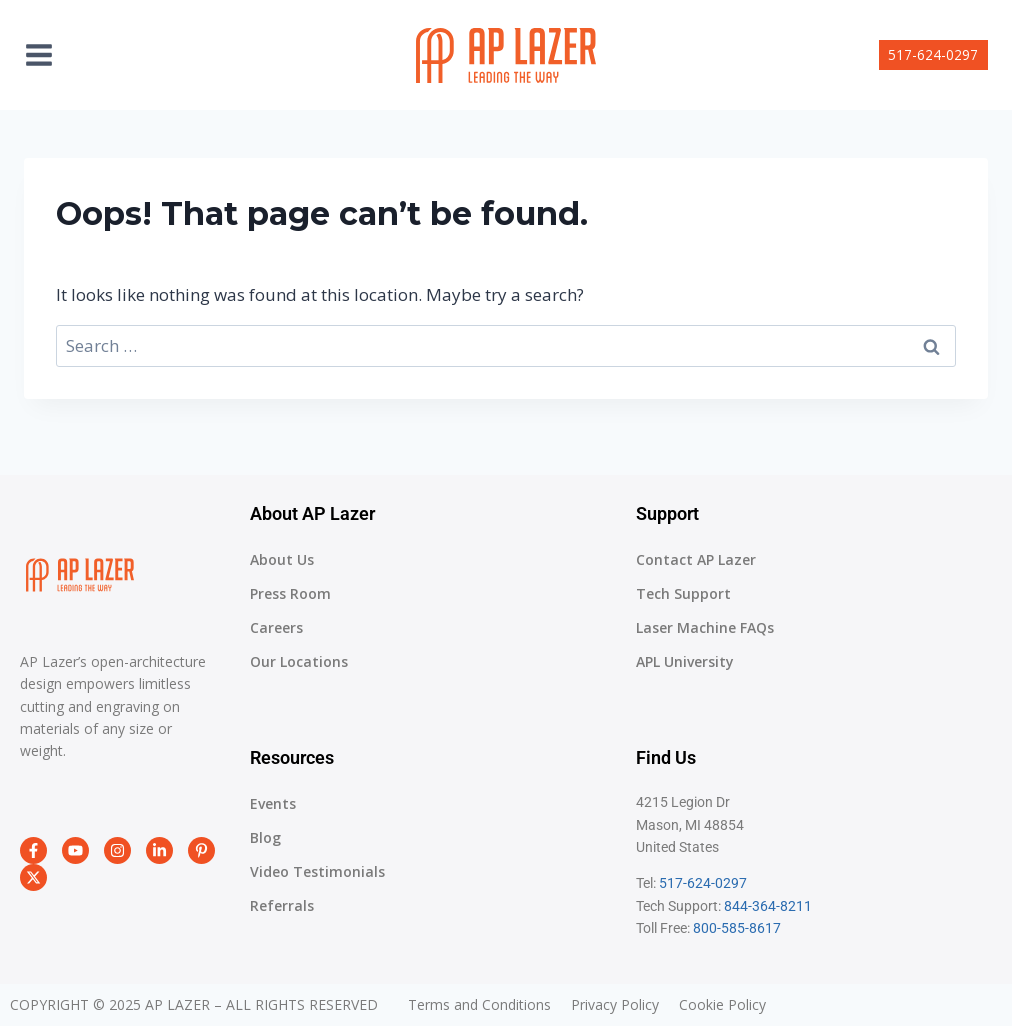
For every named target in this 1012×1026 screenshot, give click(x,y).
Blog (265, 837)
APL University (685, 661)
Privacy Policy (615, 1005)
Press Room (290, 593)
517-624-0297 (933, 54)
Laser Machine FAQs (705, 627)
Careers (276, 627)
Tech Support (683, 593)
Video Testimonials (317, 871)
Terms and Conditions (479, 1005)
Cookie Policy (722, 1005)
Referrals (282, 905)
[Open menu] (49, 54)
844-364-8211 (768, 906)
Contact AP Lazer (696, 559)
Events (273, 803)
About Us (282, 559)
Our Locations (299, 661)
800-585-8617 (737, 928)
